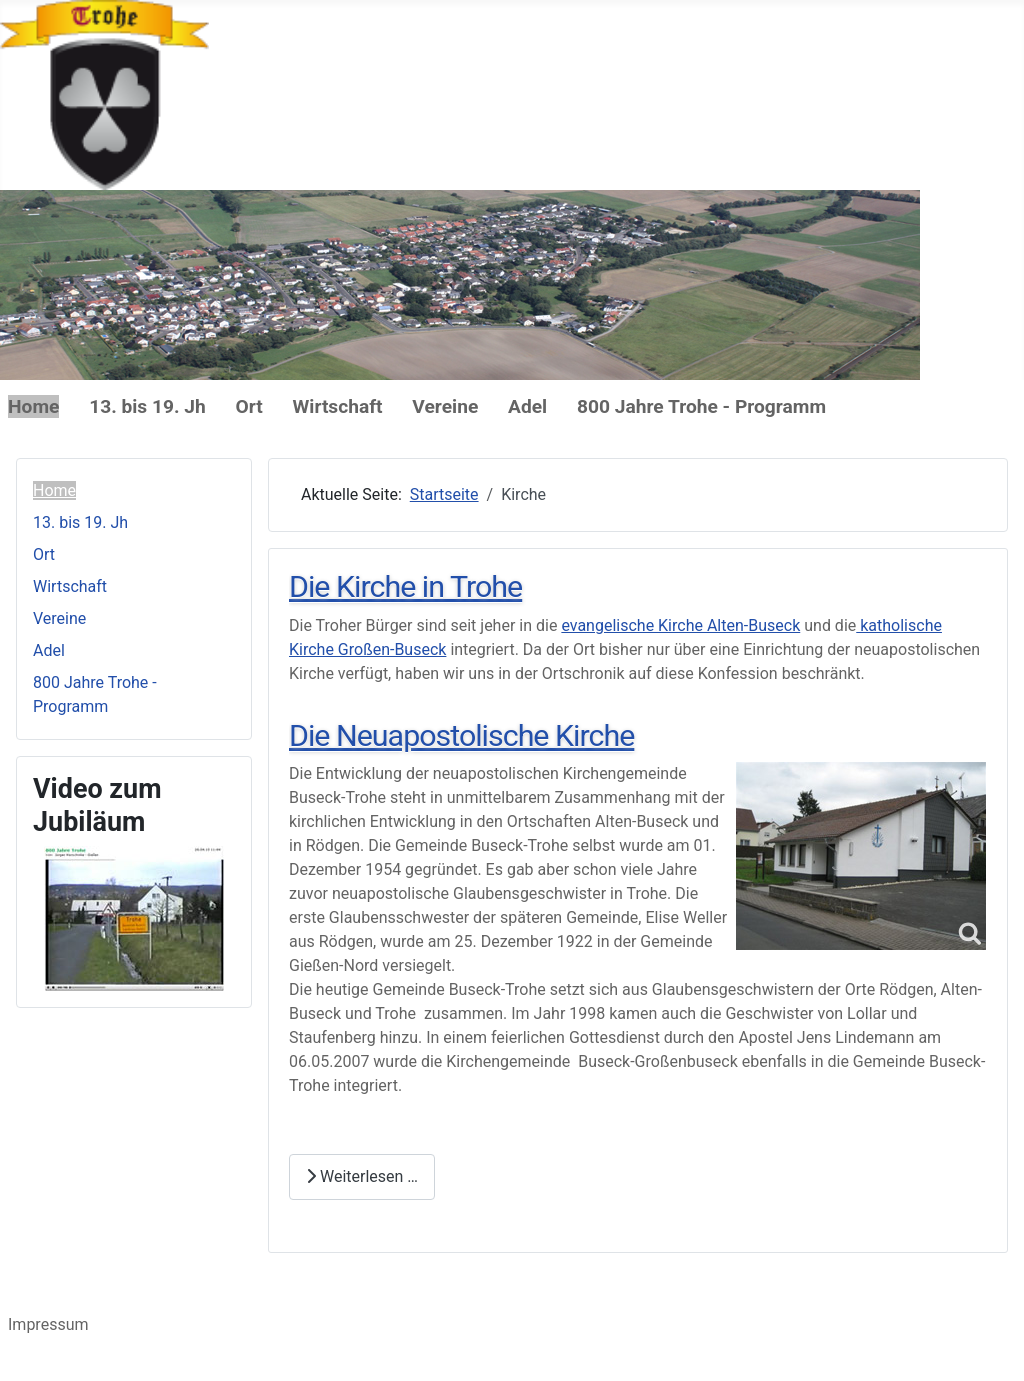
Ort (249, 406)
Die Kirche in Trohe (405, 586)
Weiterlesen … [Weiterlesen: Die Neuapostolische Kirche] (362, 1176)
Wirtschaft (338, 406)
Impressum (48, 1324)
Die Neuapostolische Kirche (461, 735)
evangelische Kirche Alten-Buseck (680, 625)
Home (33, 406)
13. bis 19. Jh (147, 406)
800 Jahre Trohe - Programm (701, 406)
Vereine (445, 406)
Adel (527, 406)
